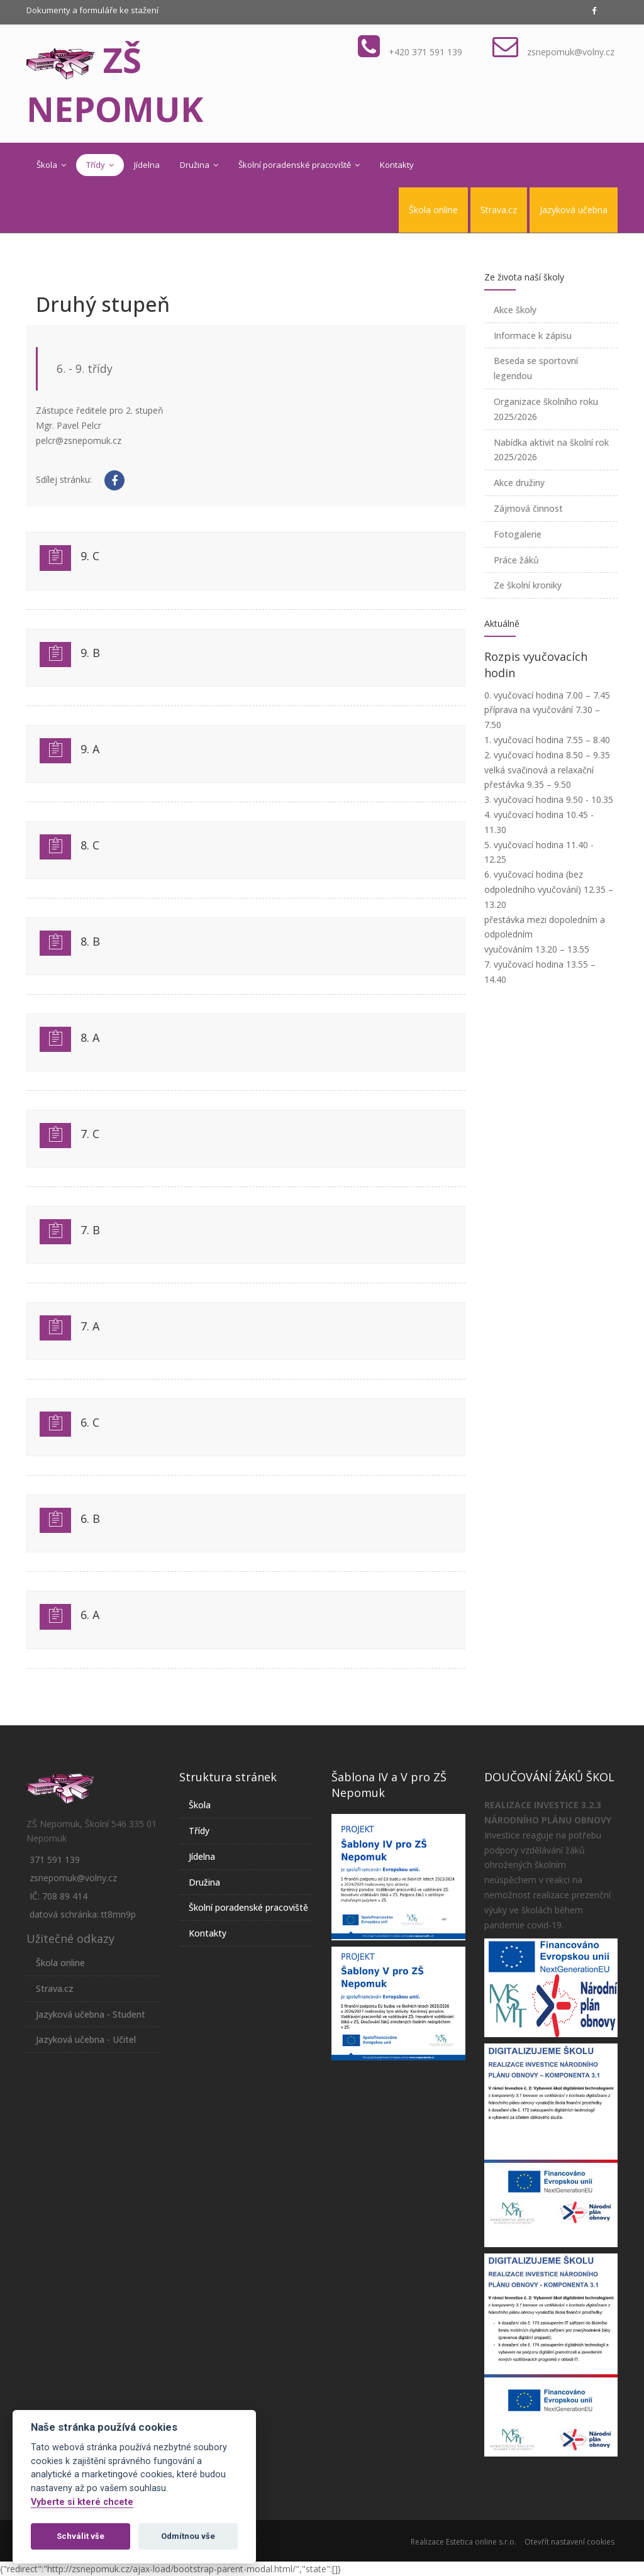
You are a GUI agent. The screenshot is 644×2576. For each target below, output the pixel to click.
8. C (89, 845)
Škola (51, 164)
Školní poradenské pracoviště (299, 164)
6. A (89, 1614)
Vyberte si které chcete (82, 2502)
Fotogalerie (517, 534)
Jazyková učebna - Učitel (86, 2039)
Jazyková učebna (574, 210)
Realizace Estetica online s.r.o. (463, 2541)
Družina (199, 164)
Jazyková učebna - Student (90, 2014)
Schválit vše (80, 2536)
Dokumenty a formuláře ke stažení (92, 10)
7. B (90, 1229)
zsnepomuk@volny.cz (570, 52)
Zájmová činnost (528, 508)
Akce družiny (519, 483)
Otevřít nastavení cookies (569, 2541)
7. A (89, 1326)
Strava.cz (498, 210)
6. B (90, 1518)
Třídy (100, 164)
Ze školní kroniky (528, 585)
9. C (89, 555)
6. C (89, 1422)
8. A (89, 1037)
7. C (89, 1133)
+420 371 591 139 (425, 52)
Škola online (433, 210)
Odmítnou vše (188, 2536)
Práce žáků (516, 560)
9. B (90, 652)
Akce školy (515, 310)
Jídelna (147, 164)
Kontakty (397, 164)
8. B (90, 941)
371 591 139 (55, 1860)
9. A (89, 748)
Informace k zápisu (533, 335)
